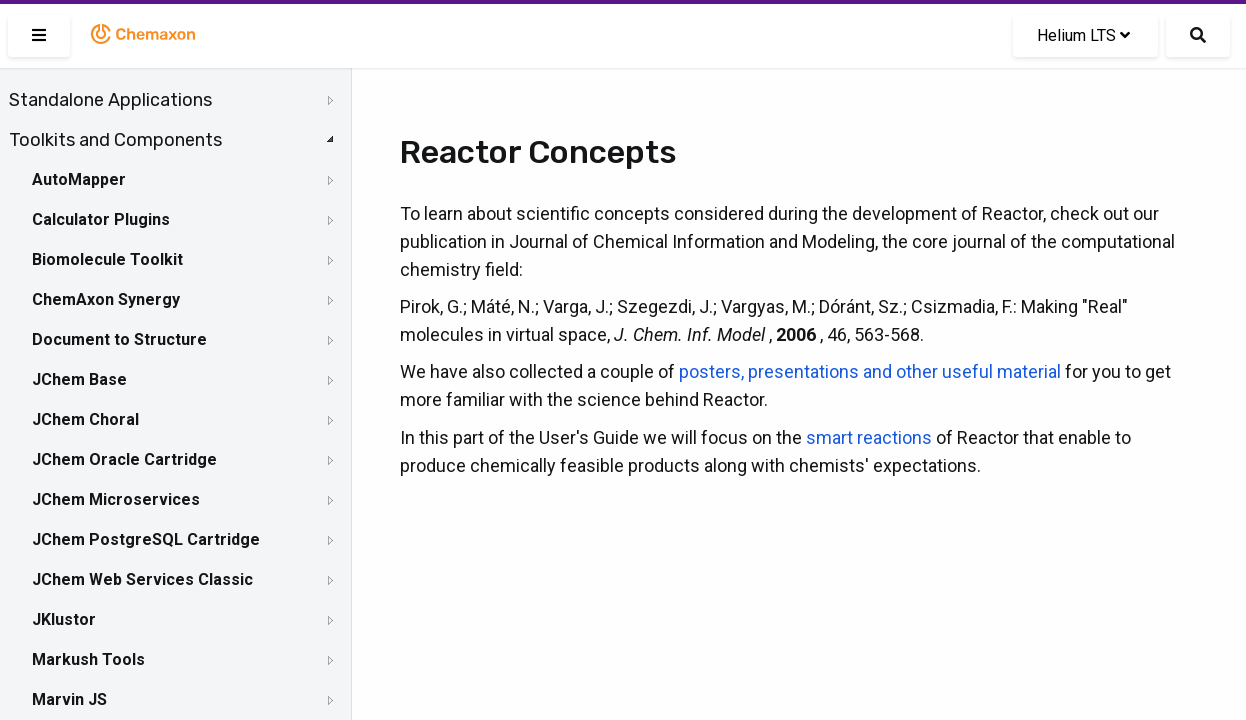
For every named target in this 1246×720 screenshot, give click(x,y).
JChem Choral (85, 419)
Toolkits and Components (115, 140)
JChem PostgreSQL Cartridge (146, 539)
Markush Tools (88, 659)
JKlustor (64, 619)
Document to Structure (119, 339)
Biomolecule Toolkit (107, 259)
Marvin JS (69, 699)
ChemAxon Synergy (106, 299)
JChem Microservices (116, 499)
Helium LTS (1083, 35)
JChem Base (79, 379)
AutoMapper (79, 179)
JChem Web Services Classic (142, 579)
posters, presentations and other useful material (870, 371)
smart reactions (869, 437)
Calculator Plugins (101, 219)
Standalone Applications (110, 100)
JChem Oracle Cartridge (124, 459)
